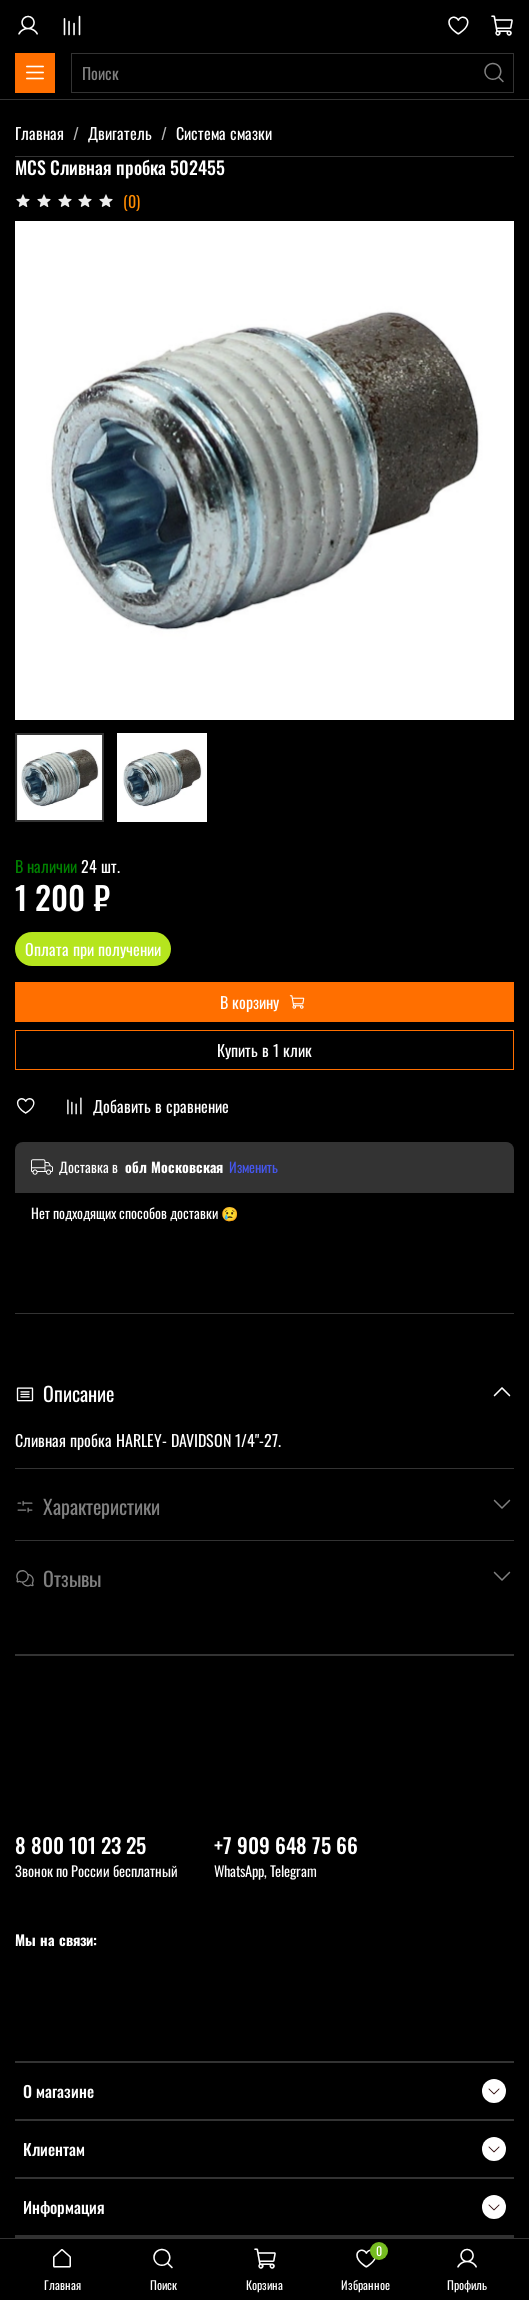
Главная (39, 133)
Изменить (253, 1167)
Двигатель (120, 133)
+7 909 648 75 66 (286, 1844)
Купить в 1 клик (264, 1050)
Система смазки (224, 133)
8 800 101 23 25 (80, 1844)
